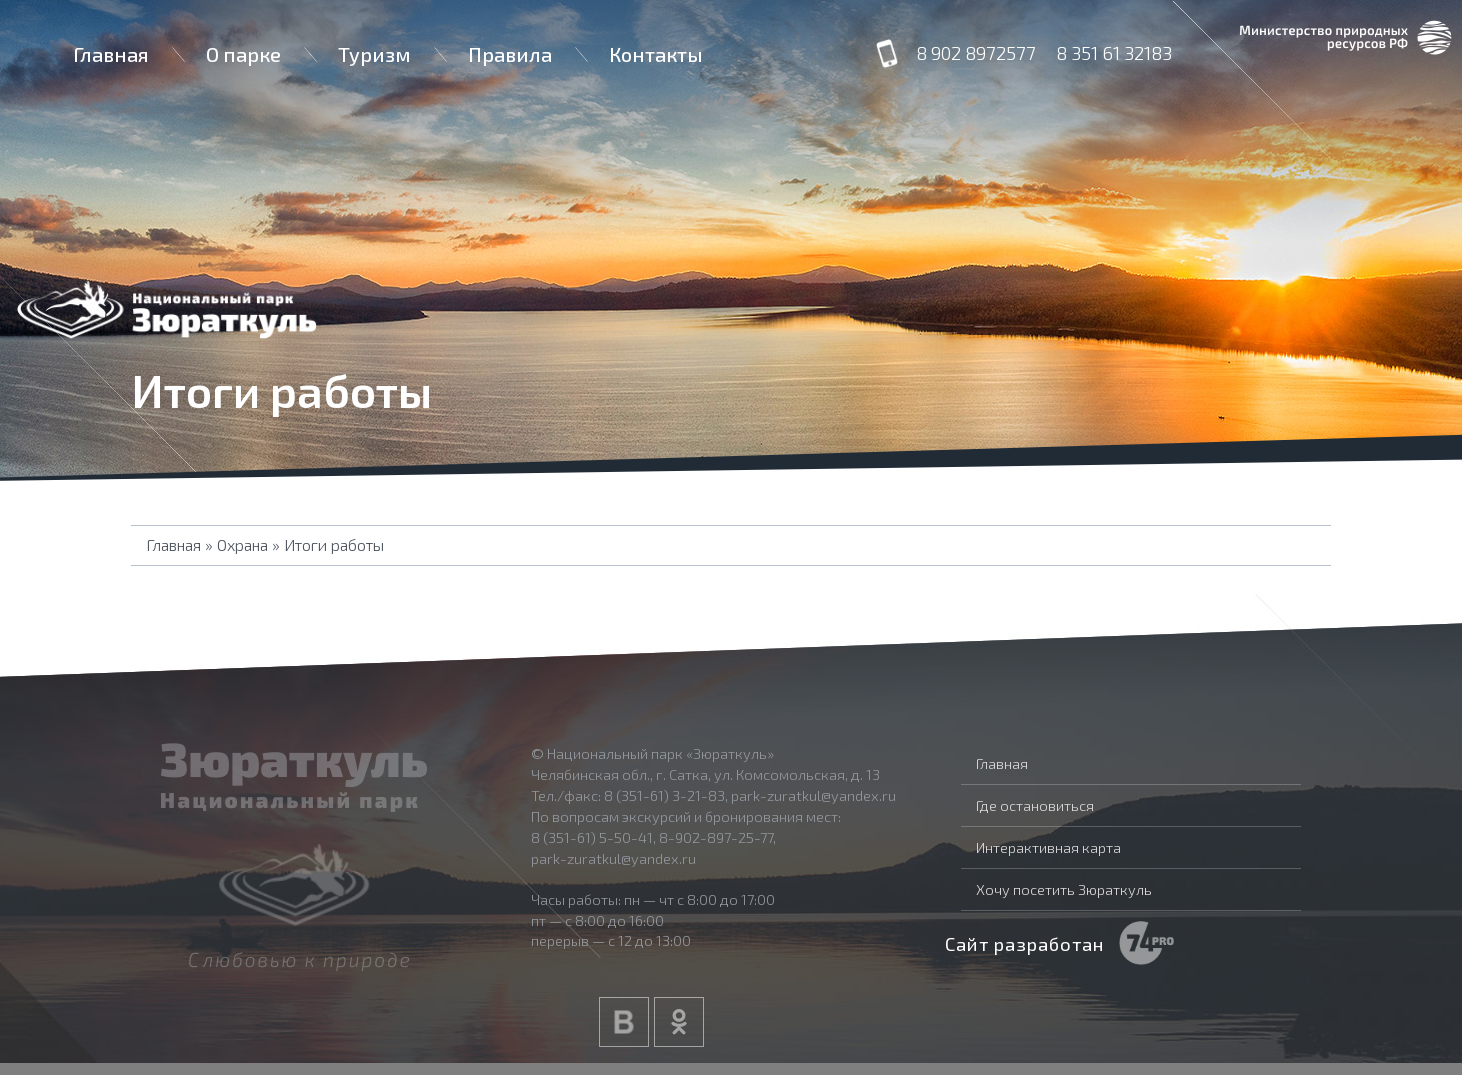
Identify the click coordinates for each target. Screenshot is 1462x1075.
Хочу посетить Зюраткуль (1064, 889)
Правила (510, 54)
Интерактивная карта (1048, 847)
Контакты (656, 54)
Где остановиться (1035, 805)
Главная (111, 54)
